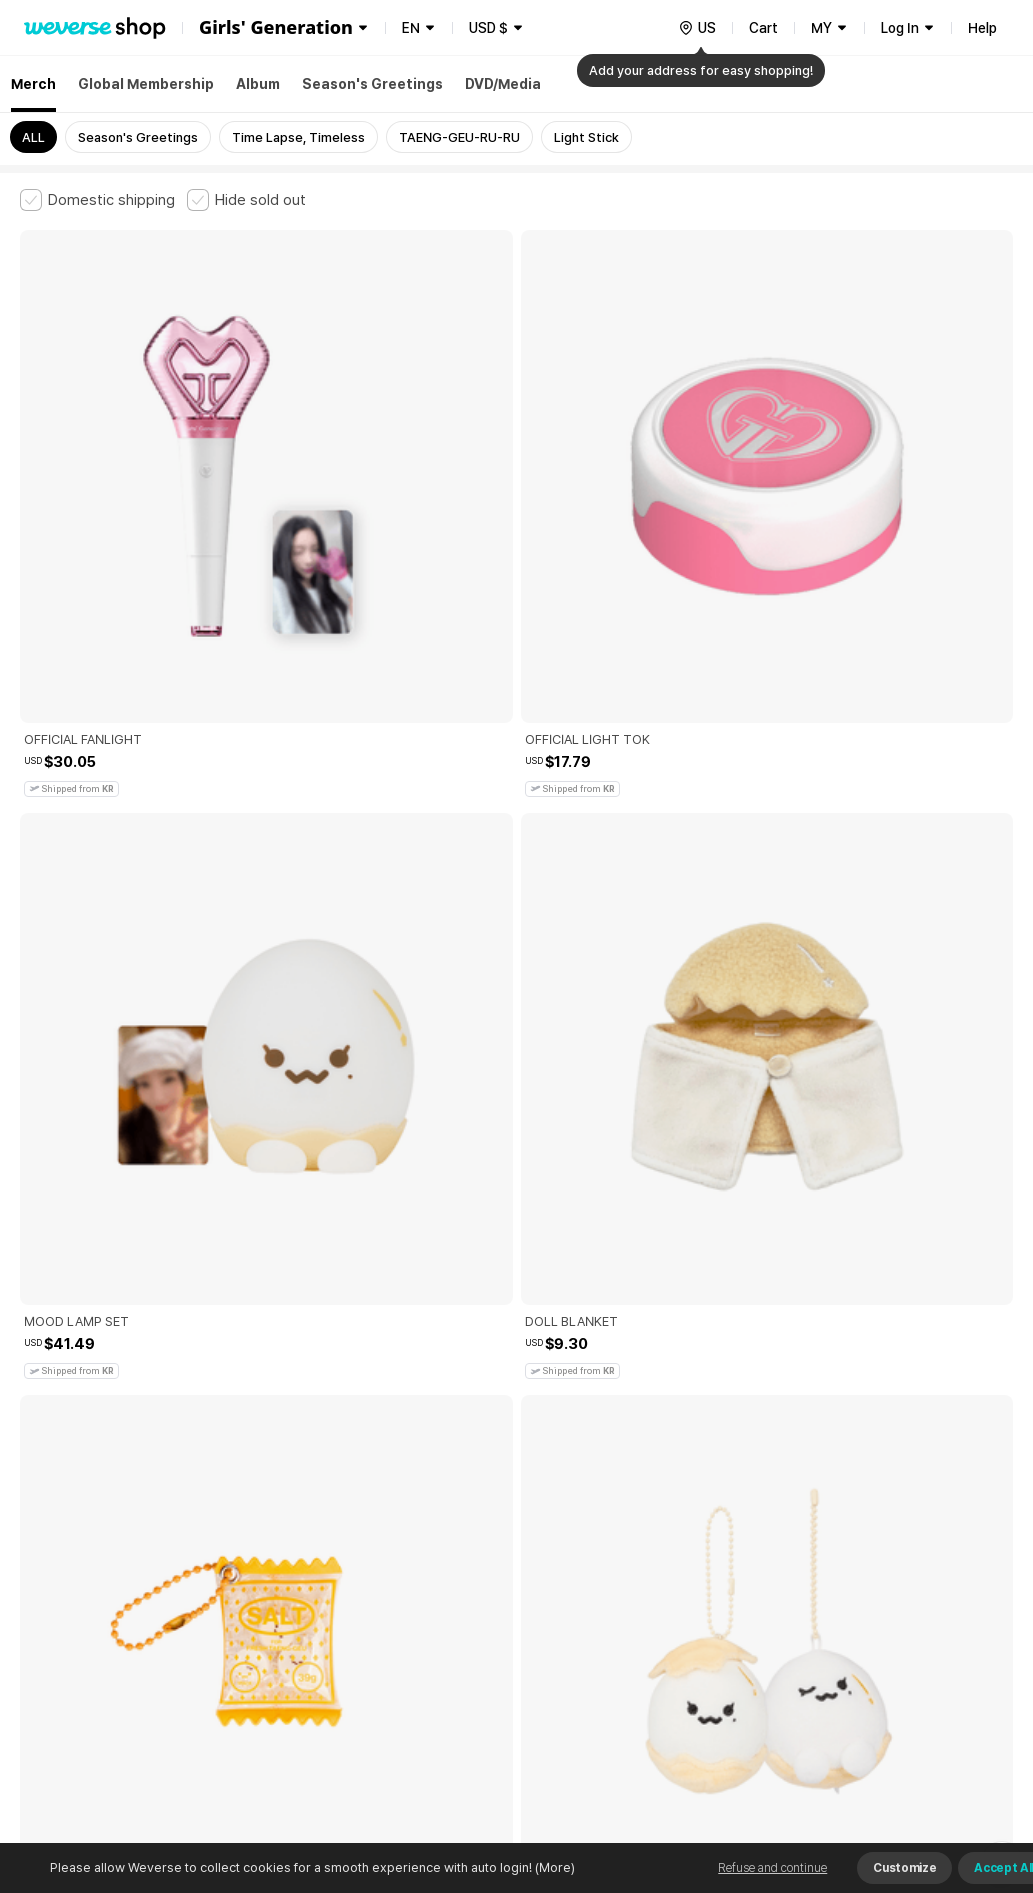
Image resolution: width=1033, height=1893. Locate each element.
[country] (697, 28)
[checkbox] (97, 200)
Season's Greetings (372, 84)
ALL (33, 137)
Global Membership (146, 84)
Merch (33, 84)
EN (411, 28)
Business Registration (323, 1646)
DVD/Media (503, 84)
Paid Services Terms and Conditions (265, 1558)
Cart (763, 28)
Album (258, 84)
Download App (962, 1764)
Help (982, 28)
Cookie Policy (747, 1558)
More (517, 1419)
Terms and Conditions (75, 1558)
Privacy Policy (645, 1558)
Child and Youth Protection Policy (486, 1558)
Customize (904, 1868)
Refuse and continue (772, 1868)
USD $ (488, 28)
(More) (553, 1867)
